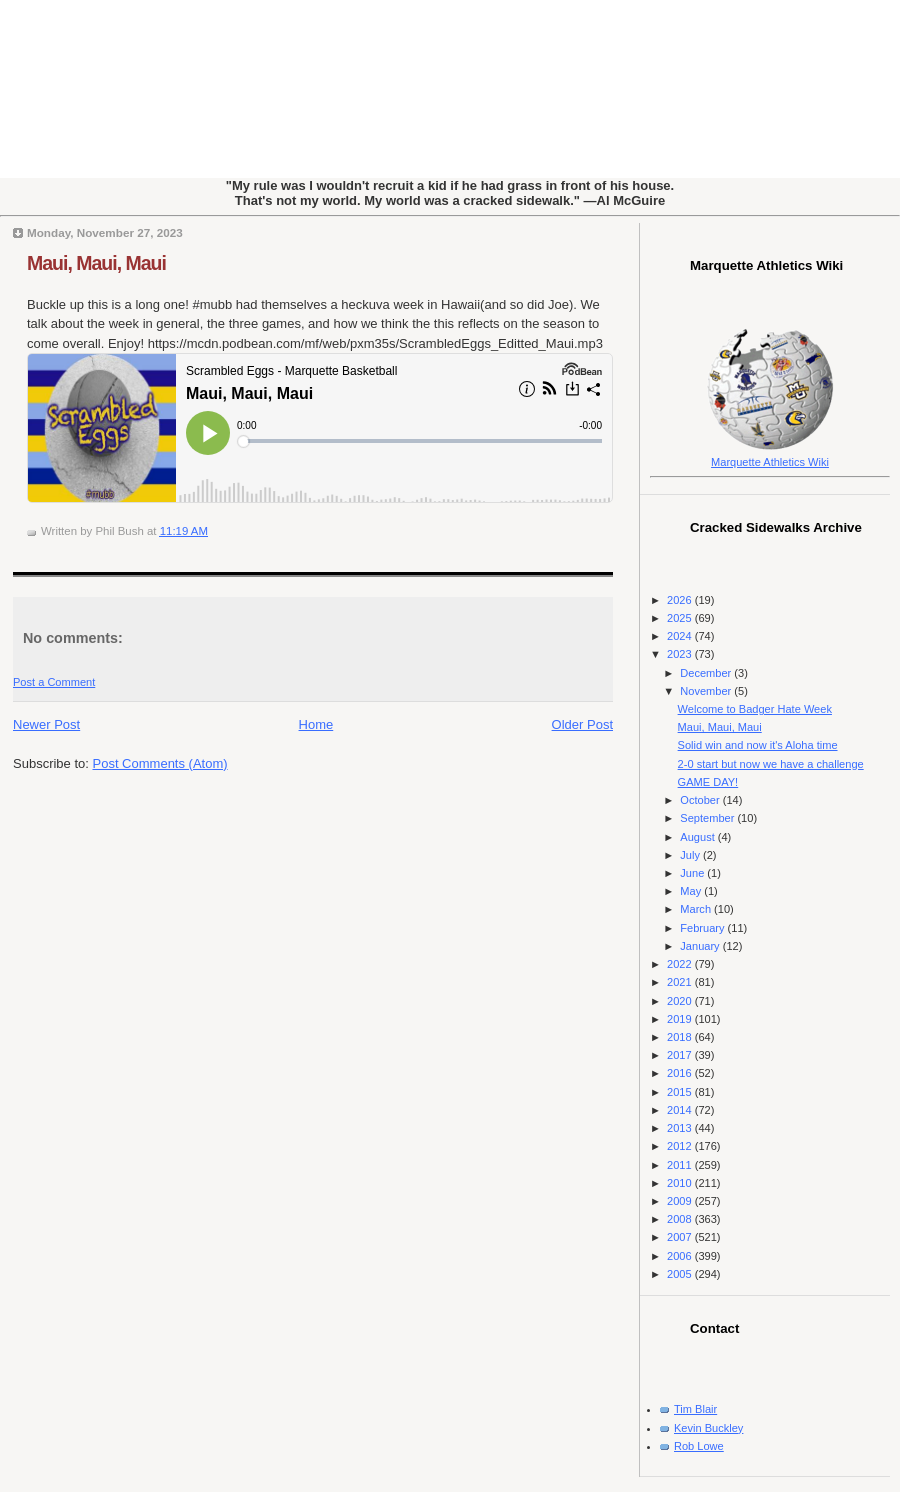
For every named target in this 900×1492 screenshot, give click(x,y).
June (693, 873)
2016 (681, 1073)
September (708, 818)
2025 (681, 618)
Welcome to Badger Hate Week (755, 709)
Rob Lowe (699, 1446)
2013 (681, 1128)
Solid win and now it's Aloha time (758, 745)
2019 (681, 1019)
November (707, 691)
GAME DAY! (708, 782)
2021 (681, 982)
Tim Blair (695, 1409)
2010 (681, 1183)
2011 (681, 1165)
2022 (681, 964)
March (697, 909)
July (691, 855)
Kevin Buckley (708, 1428)
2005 (681, 1274)
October (701, 800)
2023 (681, 654)
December (707, 673)
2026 (681, 600)
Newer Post (46, 724)
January (701, 946)
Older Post (582, 724)
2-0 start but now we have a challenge (771, 764)
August (698, 837)
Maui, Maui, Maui (96, 263)
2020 (681, 1001)
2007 (681, 1237)
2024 (681, 636)
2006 (681, 1256)
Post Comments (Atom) (160, 763)
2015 (681, 1092)
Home (316, 724)
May (692, 891)
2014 (681, 1110)
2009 (681, 1201)
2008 (681, 1219)
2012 (681, 1146)
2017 (681, 1055)
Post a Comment (54, 682)
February (703, 928)
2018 (681, 1037)
